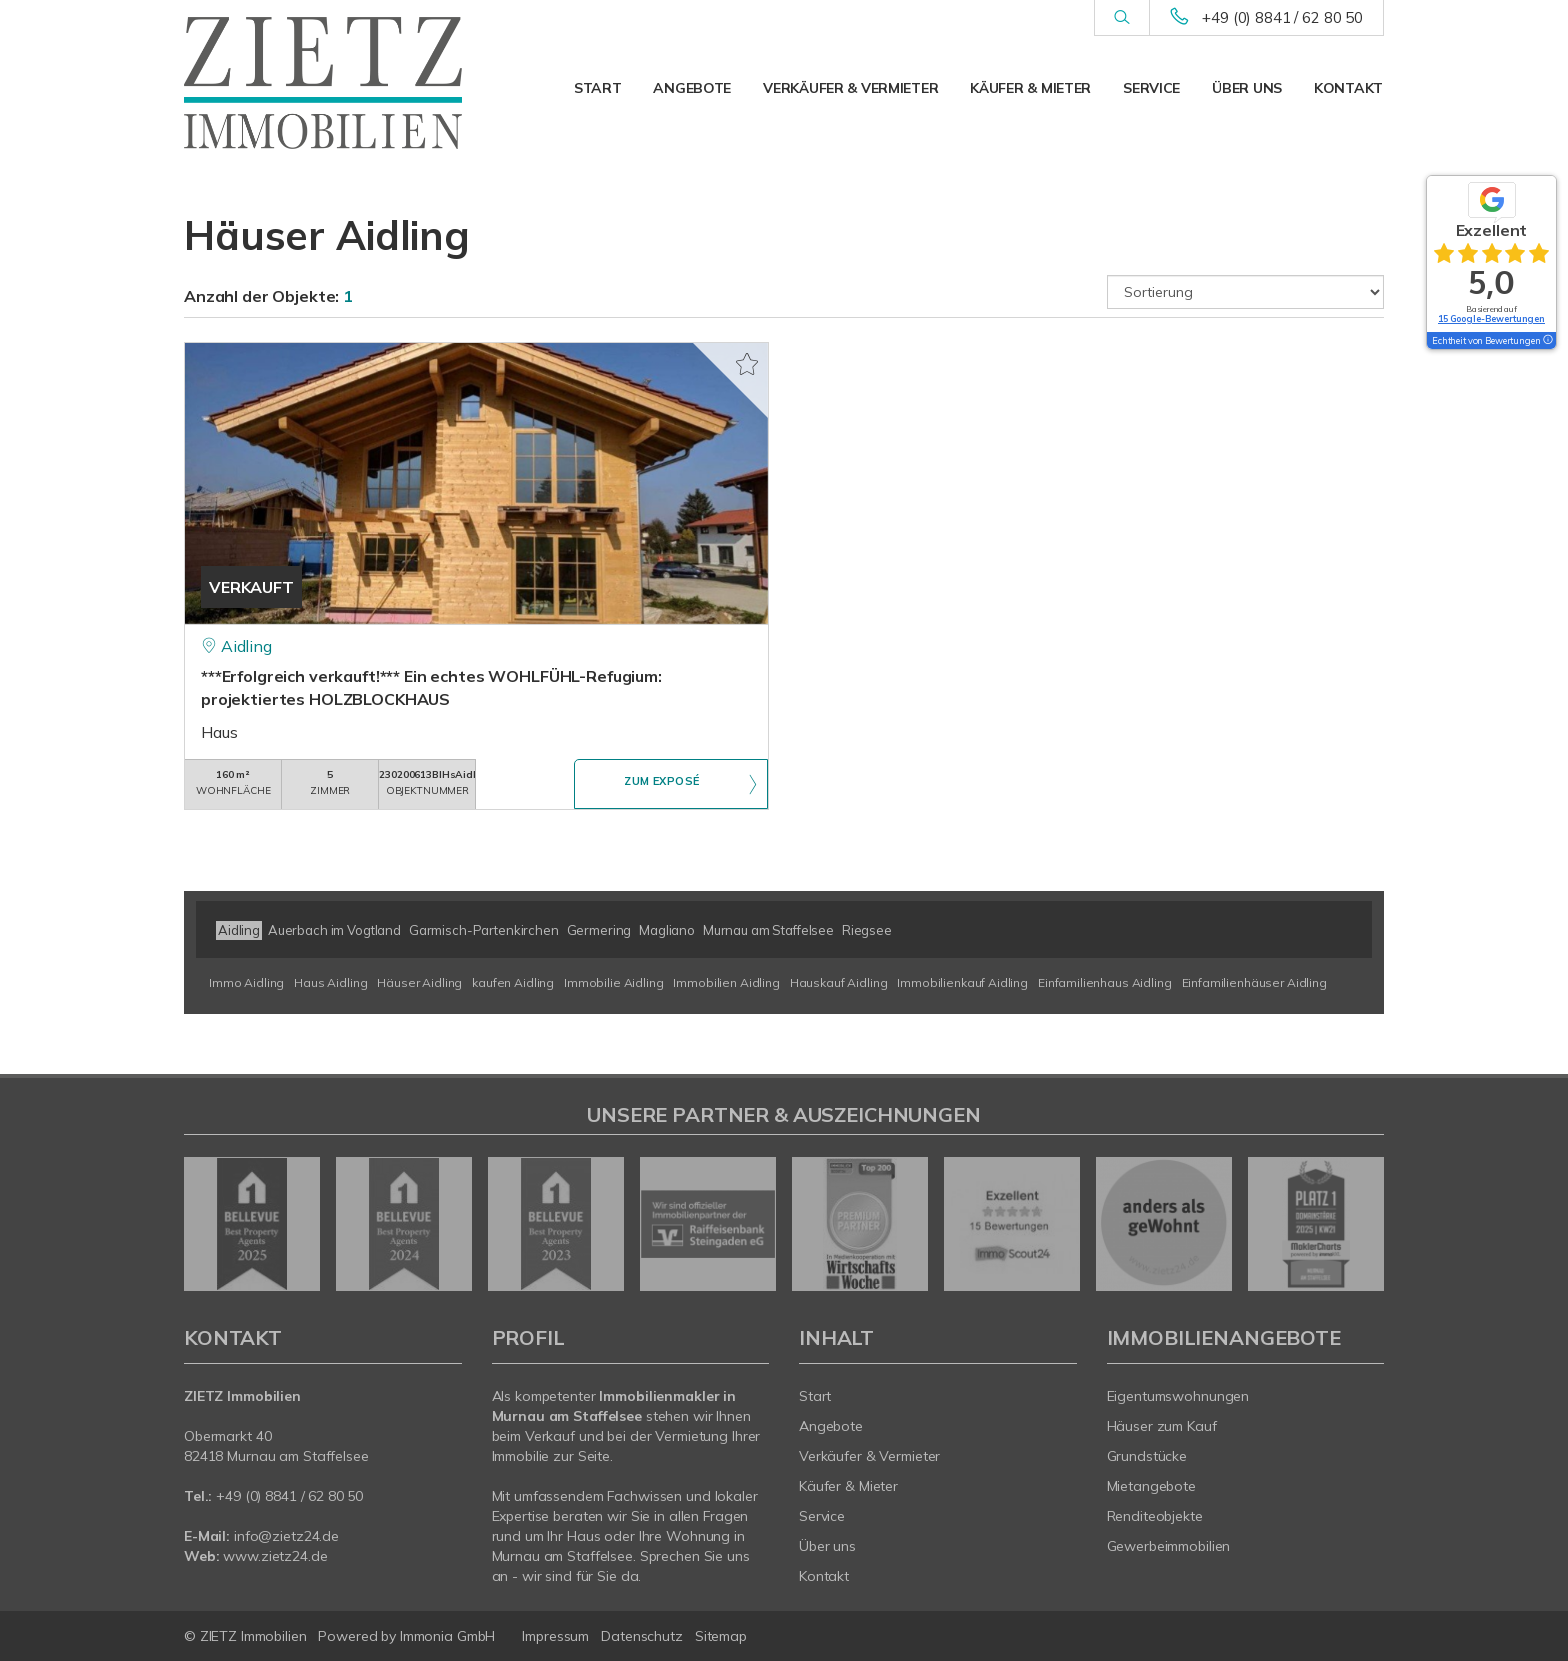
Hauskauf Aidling (839, 982)
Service (1151, 88)
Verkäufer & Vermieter (850, 88)
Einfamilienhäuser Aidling (1254, 982)
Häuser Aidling (419, 982)
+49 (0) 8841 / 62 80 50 (1282, 17)
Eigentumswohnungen (1178, 1396)
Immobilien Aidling (726, 982)
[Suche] (1121, 18)
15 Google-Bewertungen (1491, 318)
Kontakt (1348, 88)
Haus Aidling (330, 982)
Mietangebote (1152, 1486)
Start (598, 88)
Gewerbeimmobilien (1169, 1546)
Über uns (1247, 88)
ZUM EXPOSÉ (662, 785)
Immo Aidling (246, 982)
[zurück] (206, 1224)
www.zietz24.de (275, 1556)
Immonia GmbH (448, 1636)
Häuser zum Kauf (1162, 1426)
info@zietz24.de (286, 1536)
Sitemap (721, 1636)
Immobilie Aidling (614, 982)
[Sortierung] (1246, 292)
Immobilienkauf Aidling (962, 982)
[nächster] (1361, 1224)
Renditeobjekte (1155, 1516)
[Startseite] (323, 83)
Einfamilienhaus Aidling (1105, 982)
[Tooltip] (1547, 341)
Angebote (692, 88)
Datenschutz (642, 1636)
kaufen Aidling (513, 982)
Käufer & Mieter (1030, 88)
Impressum (555, 1636)
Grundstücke (1147, 1456)
